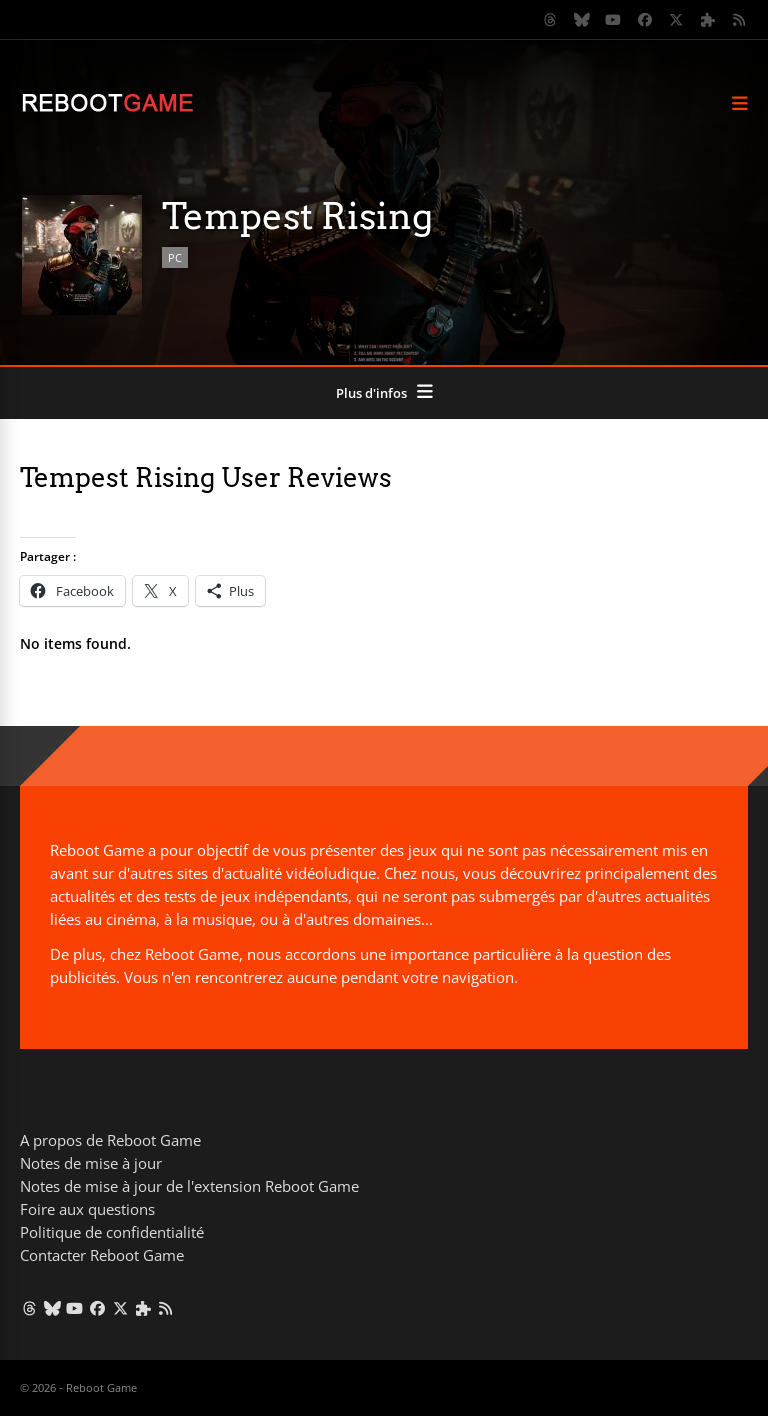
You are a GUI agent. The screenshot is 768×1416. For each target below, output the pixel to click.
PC (175, 257)
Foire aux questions (87, 1209)
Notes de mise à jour (91, 1163)
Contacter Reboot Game (102, 1255)
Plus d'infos (371, 393)
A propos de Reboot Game (110, 1140)
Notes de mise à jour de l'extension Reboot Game (189, 1186)
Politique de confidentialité (112, 1232)
